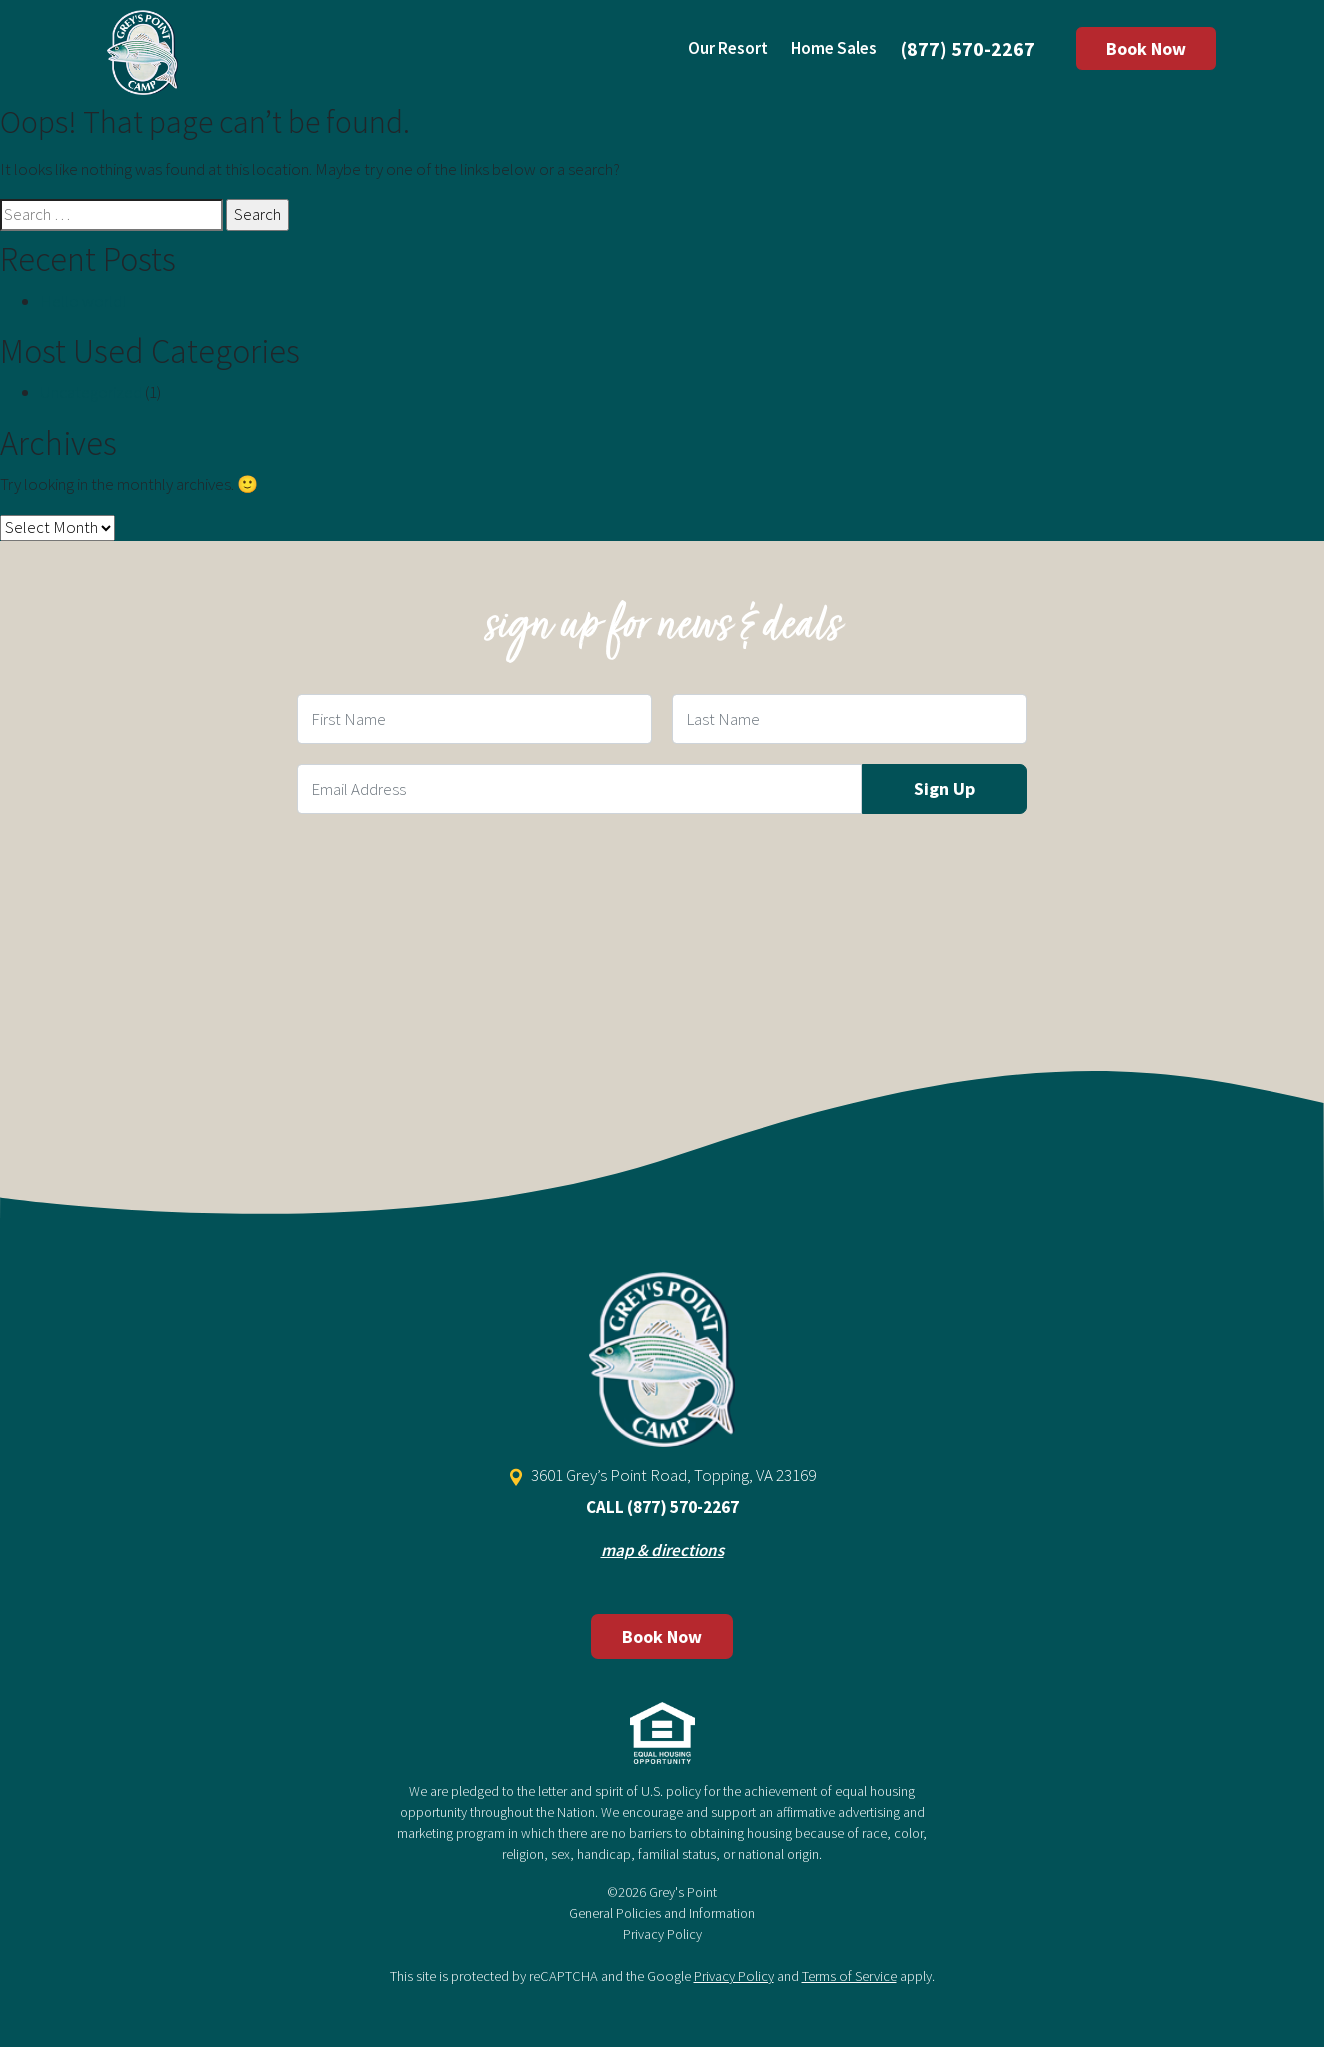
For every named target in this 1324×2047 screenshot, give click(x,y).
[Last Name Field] (849, 719)
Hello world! (83, 301)
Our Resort (728, 48)
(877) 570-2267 (968, 48)
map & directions (662, 1550)
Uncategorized (91, 392)
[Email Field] (579, 789)
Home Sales (834, 48)
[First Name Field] (474, 719)
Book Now (1146, 48)
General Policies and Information (662, 1913)
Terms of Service (849, 1976)
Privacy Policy (662, 1934)
